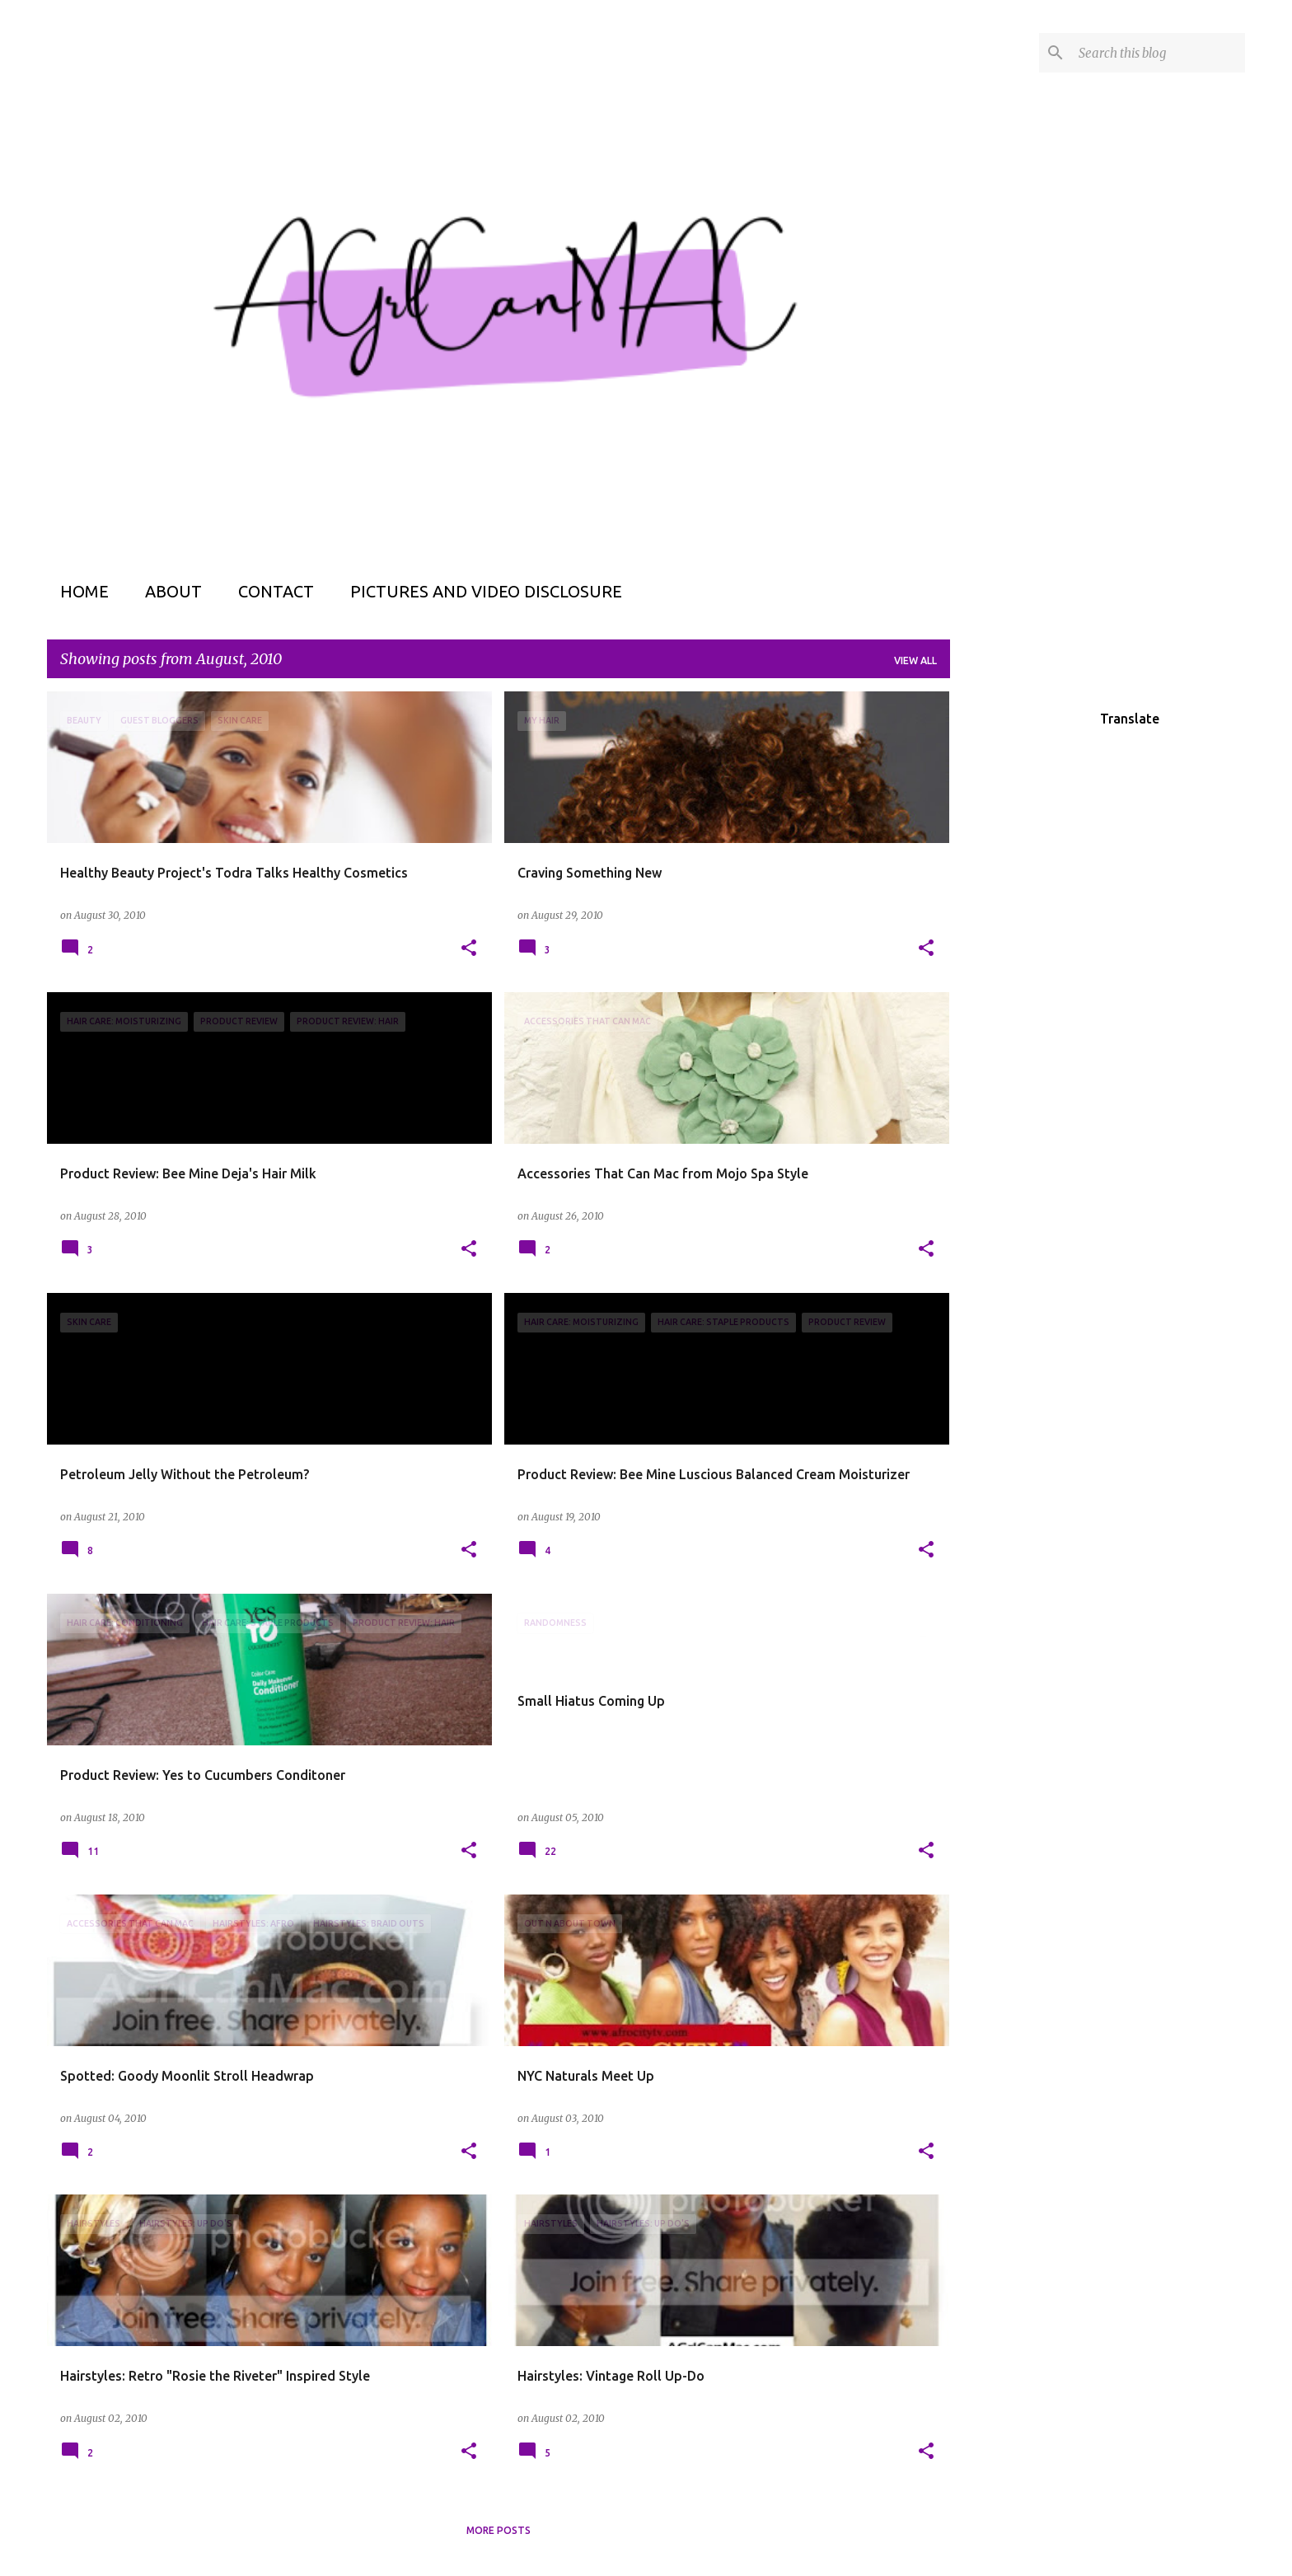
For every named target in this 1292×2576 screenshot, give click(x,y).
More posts (498, 2530)
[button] (469, 949)
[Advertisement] (1015, 938)
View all (915, 660)
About (173, 591)
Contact (276, 591)
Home (84, 591)
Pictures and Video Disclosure (486, 591)
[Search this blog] (1158, 53)
